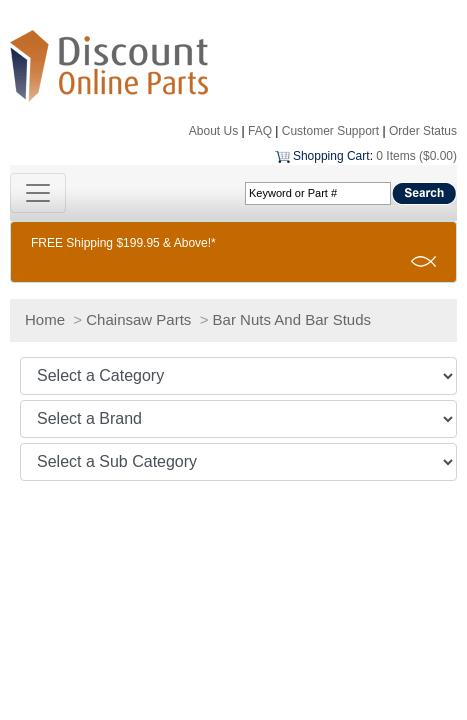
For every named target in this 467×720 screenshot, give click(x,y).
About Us (213, 131)
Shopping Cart (331, 156)
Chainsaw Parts (138, 319)
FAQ (260, 131)
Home (45, 319)
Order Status (423, 131)
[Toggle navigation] (38, 193)
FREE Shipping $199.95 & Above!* (123, 243)
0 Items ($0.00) (416, 156)
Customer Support (330, 131)
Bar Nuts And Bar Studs (292, 319)
